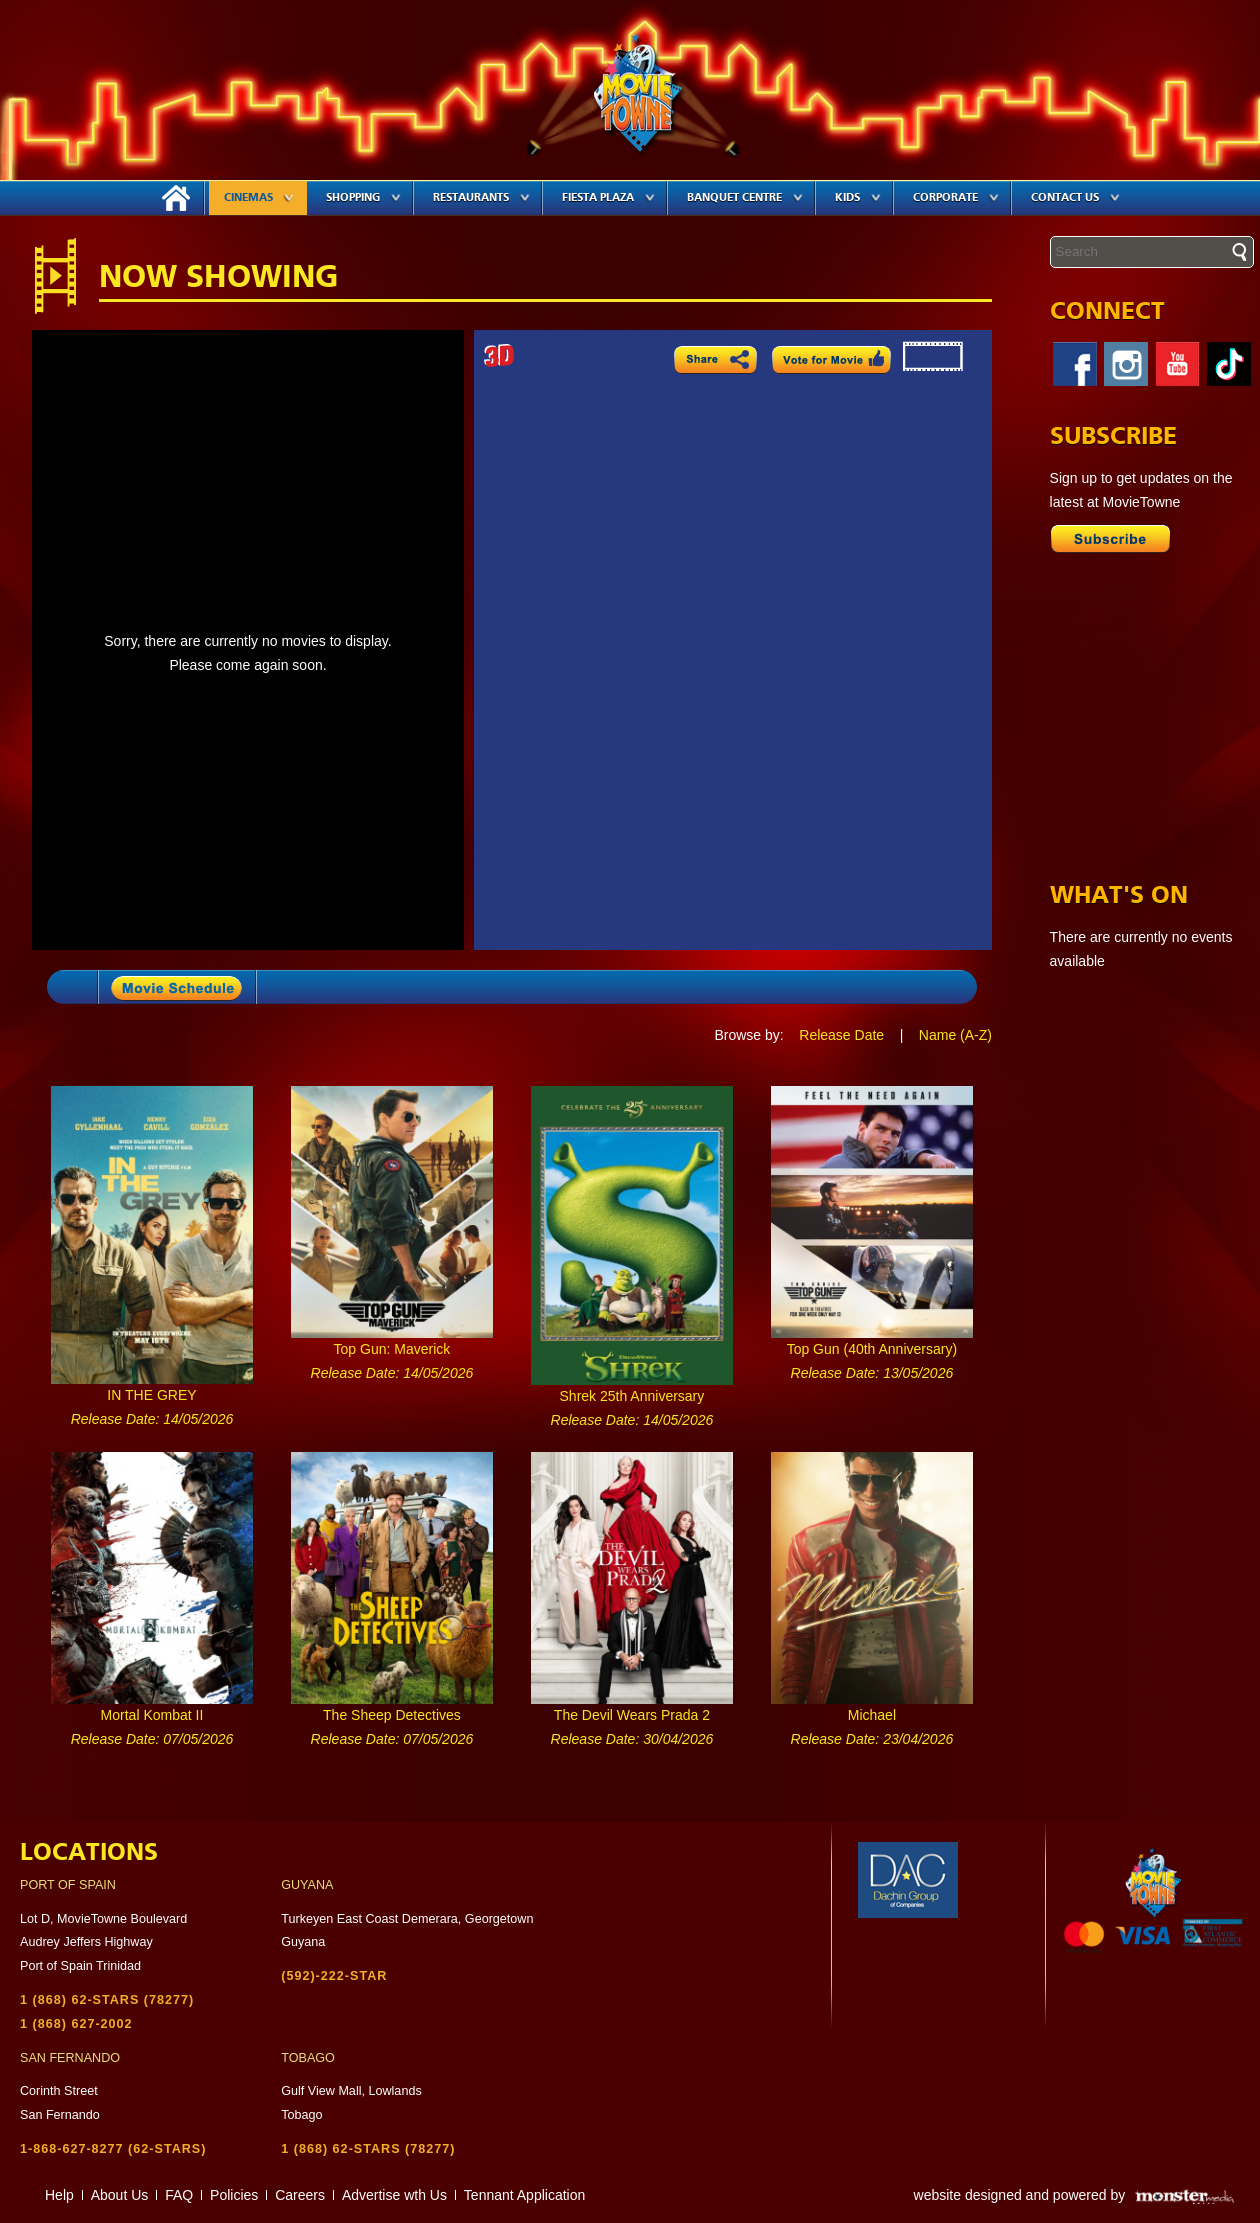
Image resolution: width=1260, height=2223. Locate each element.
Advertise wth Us (394, 2195)
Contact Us (1075, 197)
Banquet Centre (745, 197)
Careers (300, 2195)
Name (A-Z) (955, 1035)
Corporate (956, 197)
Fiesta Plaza (608, 197)
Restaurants (481, 197)
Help (59, 2195)
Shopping (363, 197)
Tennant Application (524, 2195)
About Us (120, 2195)
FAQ (179, 2195)
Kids (858, 197)
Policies (234, 2195)
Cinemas (259, 197)
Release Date (841, 1035)
